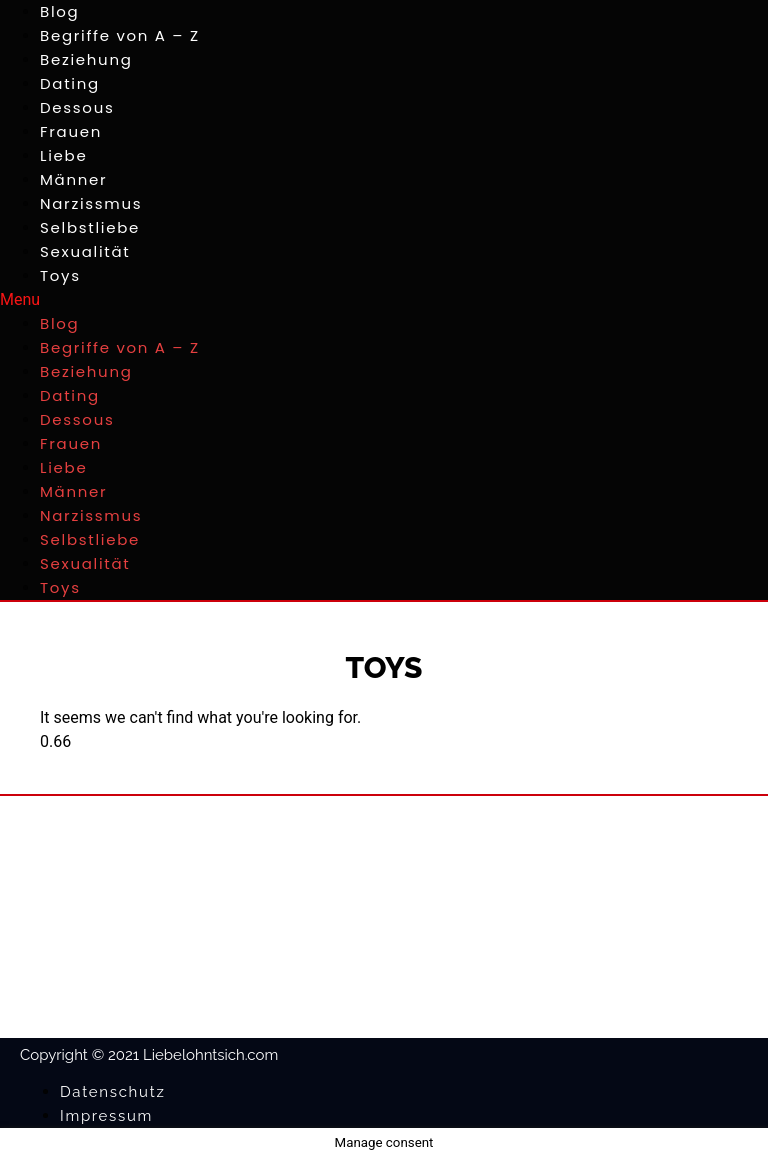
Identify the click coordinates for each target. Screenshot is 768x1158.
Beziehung (86, 59)
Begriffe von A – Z (120, 35)
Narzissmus (91, 203)
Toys (60, 275)
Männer (73, 179)
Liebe (63, 155)
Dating (70, 83)
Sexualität (85, 251)
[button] (384, 300)
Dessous (77, 107)
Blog (59, 11)
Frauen (71, 131)
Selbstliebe (90, 227)
